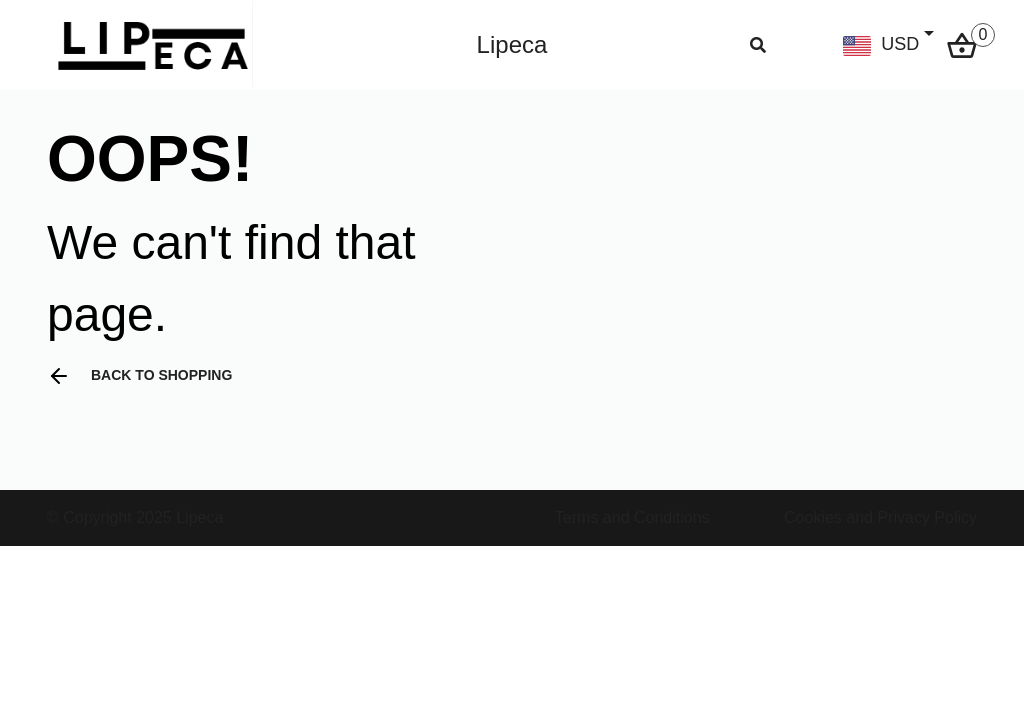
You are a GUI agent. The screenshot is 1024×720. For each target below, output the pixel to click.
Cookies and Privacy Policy (880, 517)
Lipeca (512, 44)
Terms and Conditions (632, 517)
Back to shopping (139, 376)
